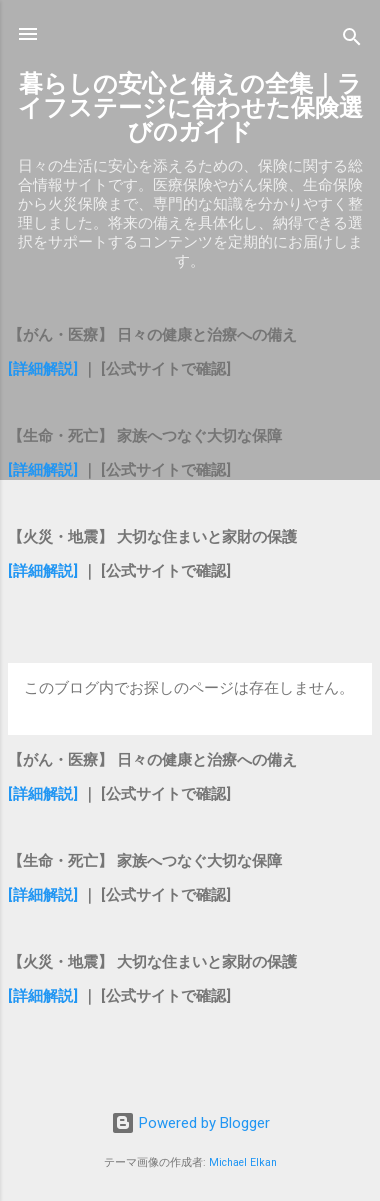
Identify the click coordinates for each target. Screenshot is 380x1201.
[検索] (352, 40)
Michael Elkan (243, 1162)
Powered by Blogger (190, 1123)
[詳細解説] (43, 369)
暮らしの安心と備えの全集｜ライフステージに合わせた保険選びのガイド (190, 108)
